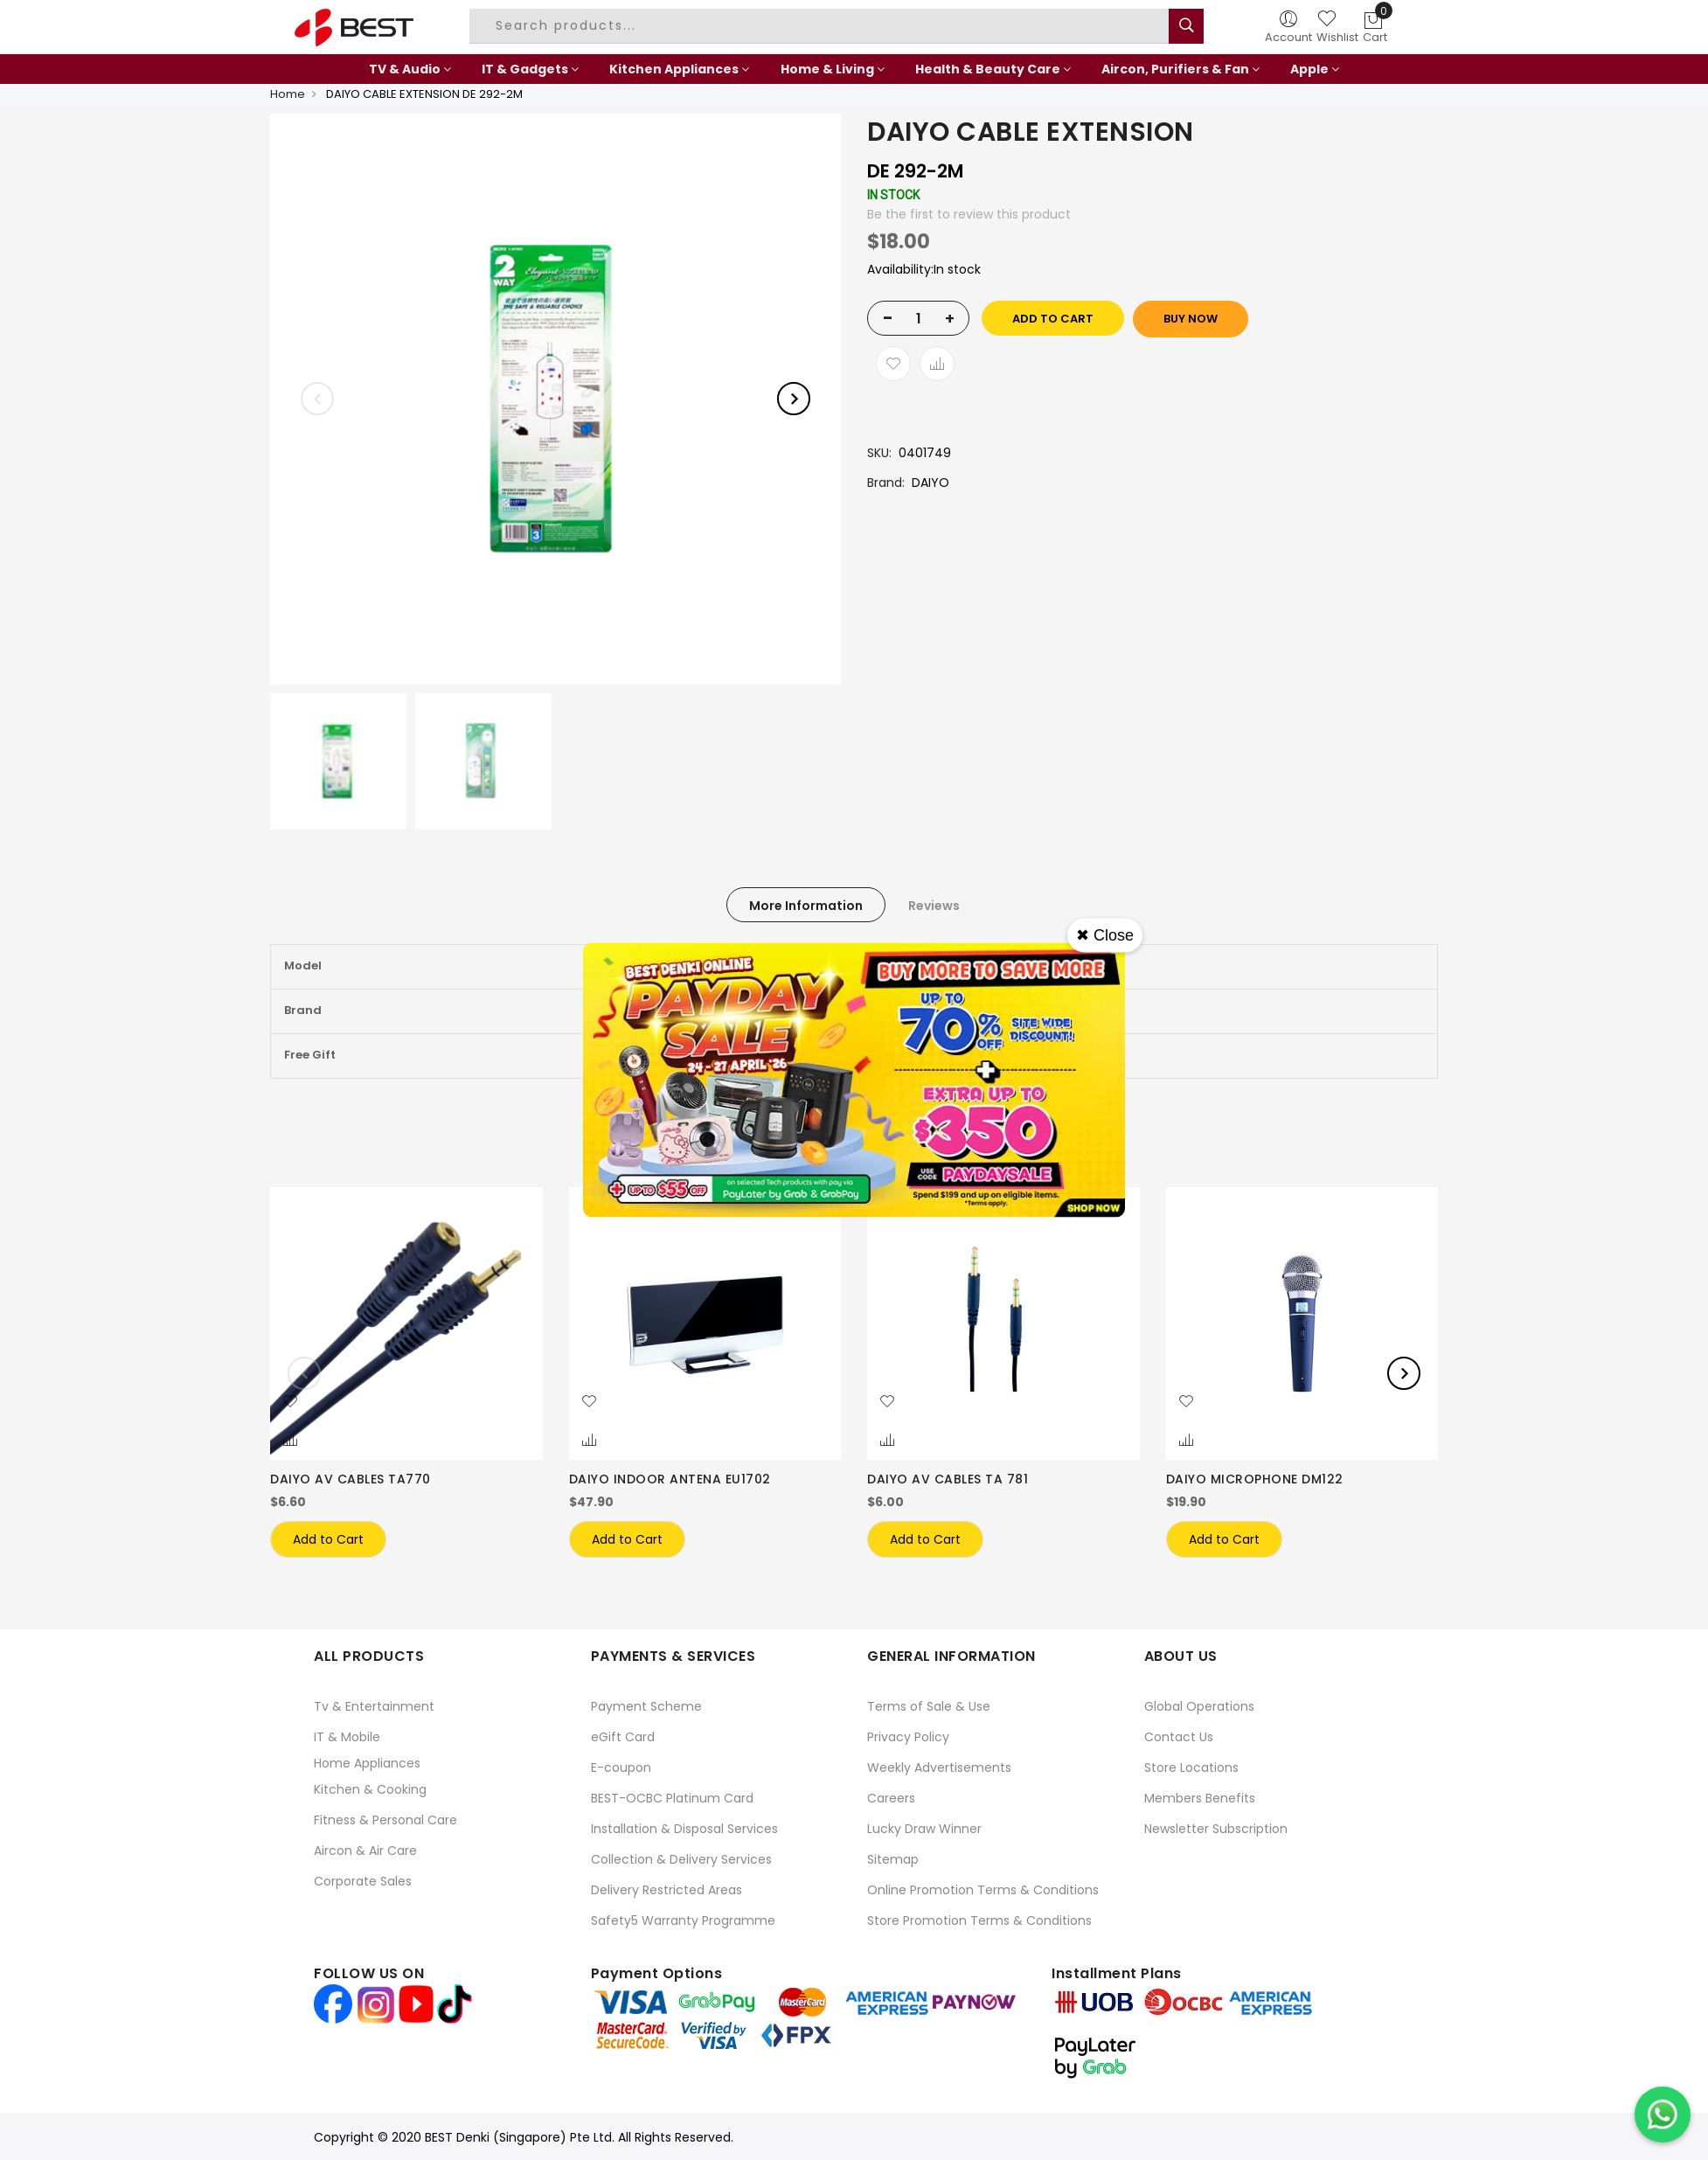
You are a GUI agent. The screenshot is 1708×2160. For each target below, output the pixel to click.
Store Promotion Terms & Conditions (979, 1919)
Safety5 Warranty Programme (683, 1919)
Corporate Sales (363, 1880)
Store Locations (1191, 1766)
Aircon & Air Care (365, 1849)
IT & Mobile (347, 1736)
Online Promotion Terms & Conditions (983, 1889)
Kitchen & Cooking (370, 1788)
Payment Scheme (646, 1705)
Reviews (934, 905)
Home (287, 94)
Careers (891, 1797)
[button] (290, 1402)
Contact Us (1178, 1736)
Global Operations (1199, 1705)
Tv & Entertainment (374, 1705)
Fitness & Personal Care (385, 1819)
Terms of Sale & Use (928, 1705)
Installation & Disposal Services (684, 1828)
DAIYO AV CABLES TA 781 (947, 1479)
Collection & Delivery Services (681, 1858)
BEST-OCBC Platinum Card (672, 1797)
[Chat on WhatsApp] (1663, 2115)
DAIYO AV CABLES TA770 (350, 1479)
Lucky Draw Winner (924, 1828)
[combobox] (821, 26)
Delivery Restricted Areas (666, 1889)
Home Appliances (367, 1762)
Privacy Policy (908, 1736)
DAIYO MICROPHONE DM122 (1254, 1479)
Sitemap (893, 1858)
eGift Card (623, 1736)
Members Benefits (1199, 1797)
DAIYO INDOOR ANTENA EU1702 (670, 1479)
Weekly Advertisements (939, 1766)
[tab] (805, 904)
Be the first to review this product (969, 214)
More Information (806, 905)
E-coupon (621, 1766)
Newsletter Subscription (1216, 1828)
